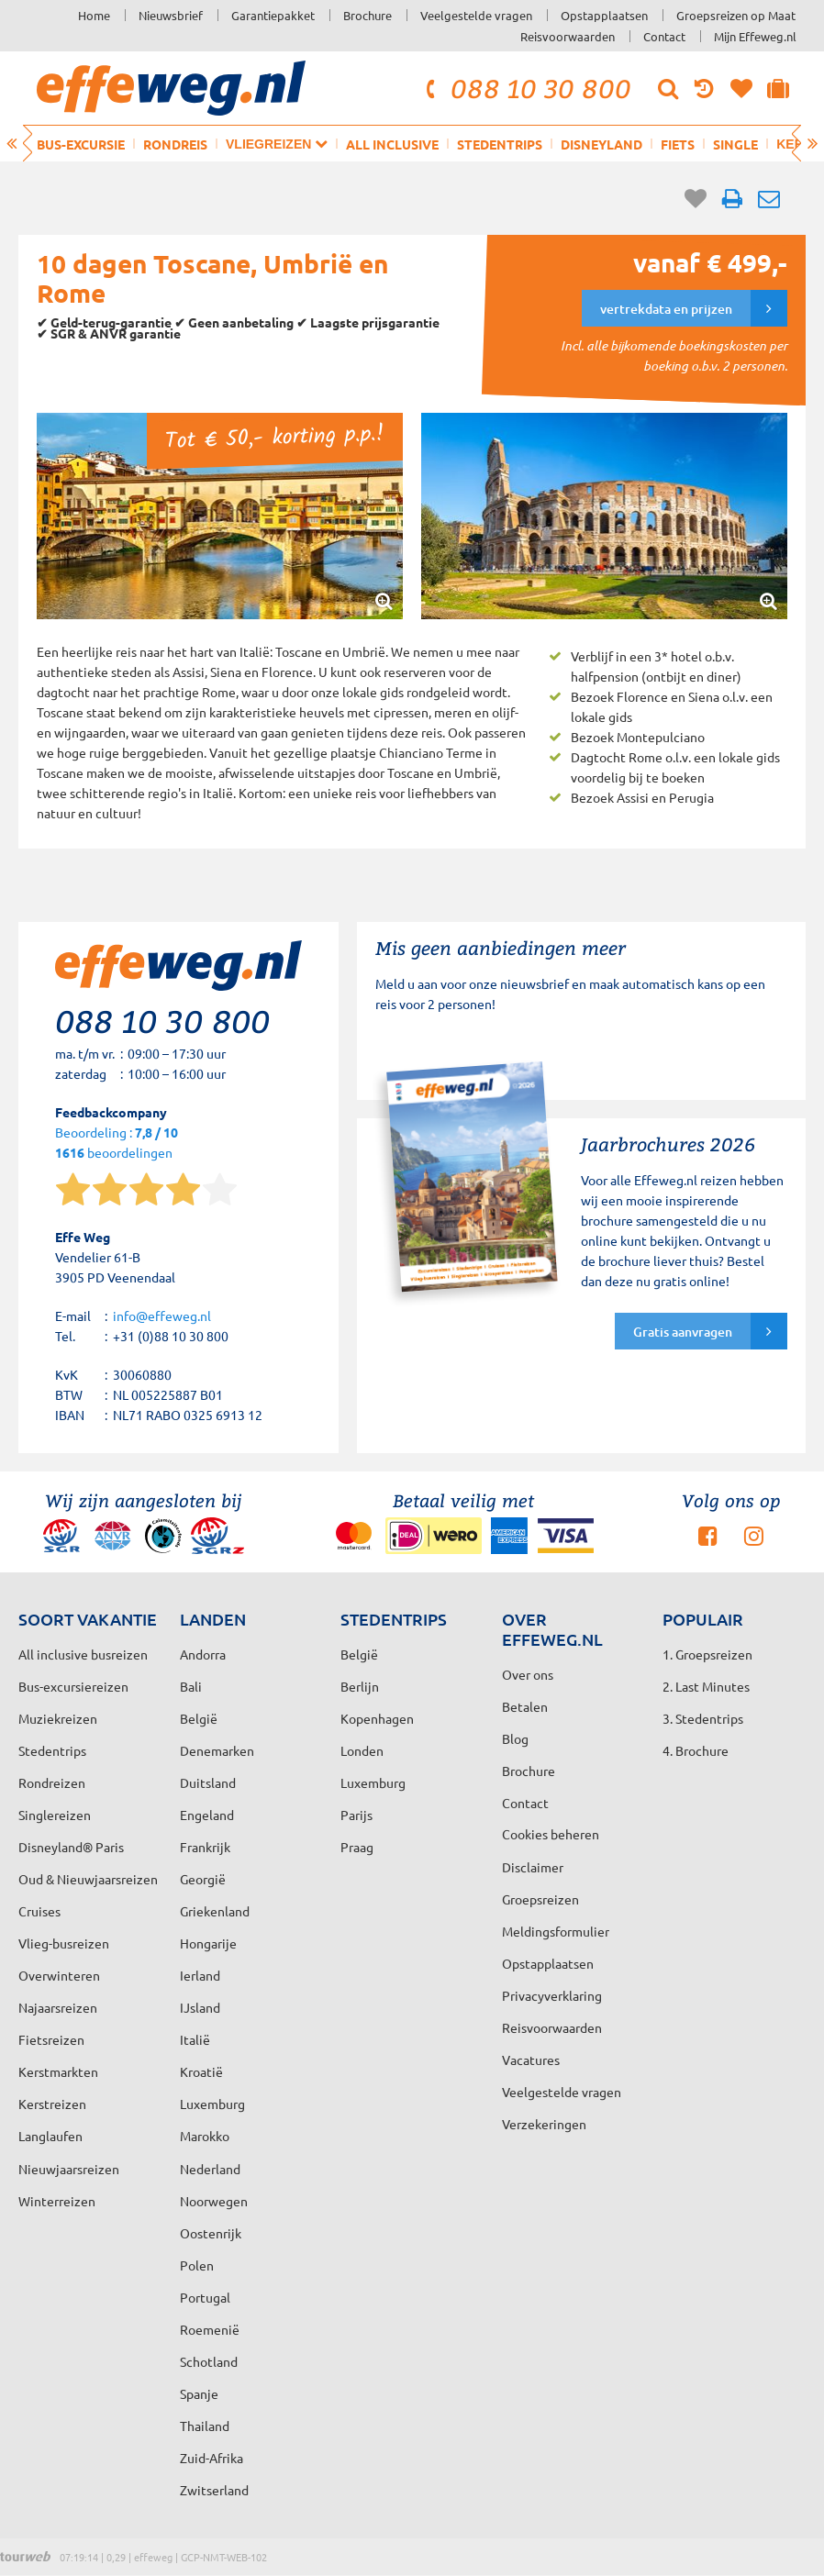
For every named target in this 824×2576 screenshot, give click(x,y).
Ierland (200, 1975)
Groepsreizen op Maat (736, 15)
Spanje (199, 2393)
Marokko (204, 2135)
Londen (362, 1750)
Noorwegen (214, 2201)
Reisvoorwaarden (567, 36)
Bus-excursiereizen (73, 1686)
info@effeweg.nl (162, 1315)
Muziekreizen (57, 1718)
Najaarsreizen (57, 2007)
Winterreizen (56, 2201)
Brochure (367, 15)
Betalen (525, 1706)
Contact (664, 36)
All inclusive (392, 144)
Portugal (205, 2297)
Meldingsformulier (555, 1931)
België (198, 1718)
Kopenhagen (377, 1718)
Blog (515, 1738)
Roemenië (209, 2329)
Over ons (527, 1674)
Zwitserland (214, 2490)
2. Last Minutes (706, 1686)
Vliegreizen (277, 143)
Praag (356, 1846)
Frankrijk (205, 1846)
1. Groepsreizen (707, 1654)
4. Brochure (696, 1750)
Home (94, 15)
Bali (191, 1686)
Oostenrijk (210, 2233)
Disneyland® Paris (71, 1846)
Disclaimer (532, 1867)
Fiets (678, 144)
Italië (195, 2039)
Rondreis (175, 144)
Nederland (210, 2168)
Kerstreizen (52, 2103)
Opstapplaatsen (604, 15)
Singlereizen (54, 1814)
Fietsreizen (51, 2039)
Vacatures (531, 2059)
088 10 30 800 (525, 88)
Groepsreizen (540, 1899)
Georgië (203, 1879)
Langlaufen (50, 2135)
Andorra (203, 1654)
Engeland (207, 1814)
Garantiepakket (273, 15)
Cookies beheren (550, 1834)
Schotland (209, 2361)
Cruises (39, 1911)
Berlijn (359, 1686)
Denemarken (217, 1750)
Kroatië (201, 2071)
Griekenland (215, 1911)
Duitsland (208, 1782)
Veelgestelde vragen (476, 15)
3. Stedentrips (703, 1718)
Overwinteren (59, 1975)
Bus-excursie (81, 144)
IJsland (200, 2007)
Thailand (204, 2425)
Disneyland (601, 144)
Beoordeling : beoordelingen (116, 1143)
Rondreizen (51, 1782)
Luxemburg (212, 2103)
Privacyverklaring (552, 1995)
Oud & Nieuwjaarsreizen (88, 1879)
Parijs (356, 1814)
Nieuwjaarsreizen (68, 2168)
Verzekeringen (544, 2123)
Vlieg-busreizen (63, 1943)
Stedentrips (499, 144)
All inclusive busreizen (83, 1654)
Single (735, 144)
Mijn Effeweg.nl (755, 36)
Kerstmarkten (58, 2071)
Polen (197, 2265)
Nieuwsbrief (171, 15)
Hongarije (208, 1943)
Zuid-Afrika (211, 2457)
